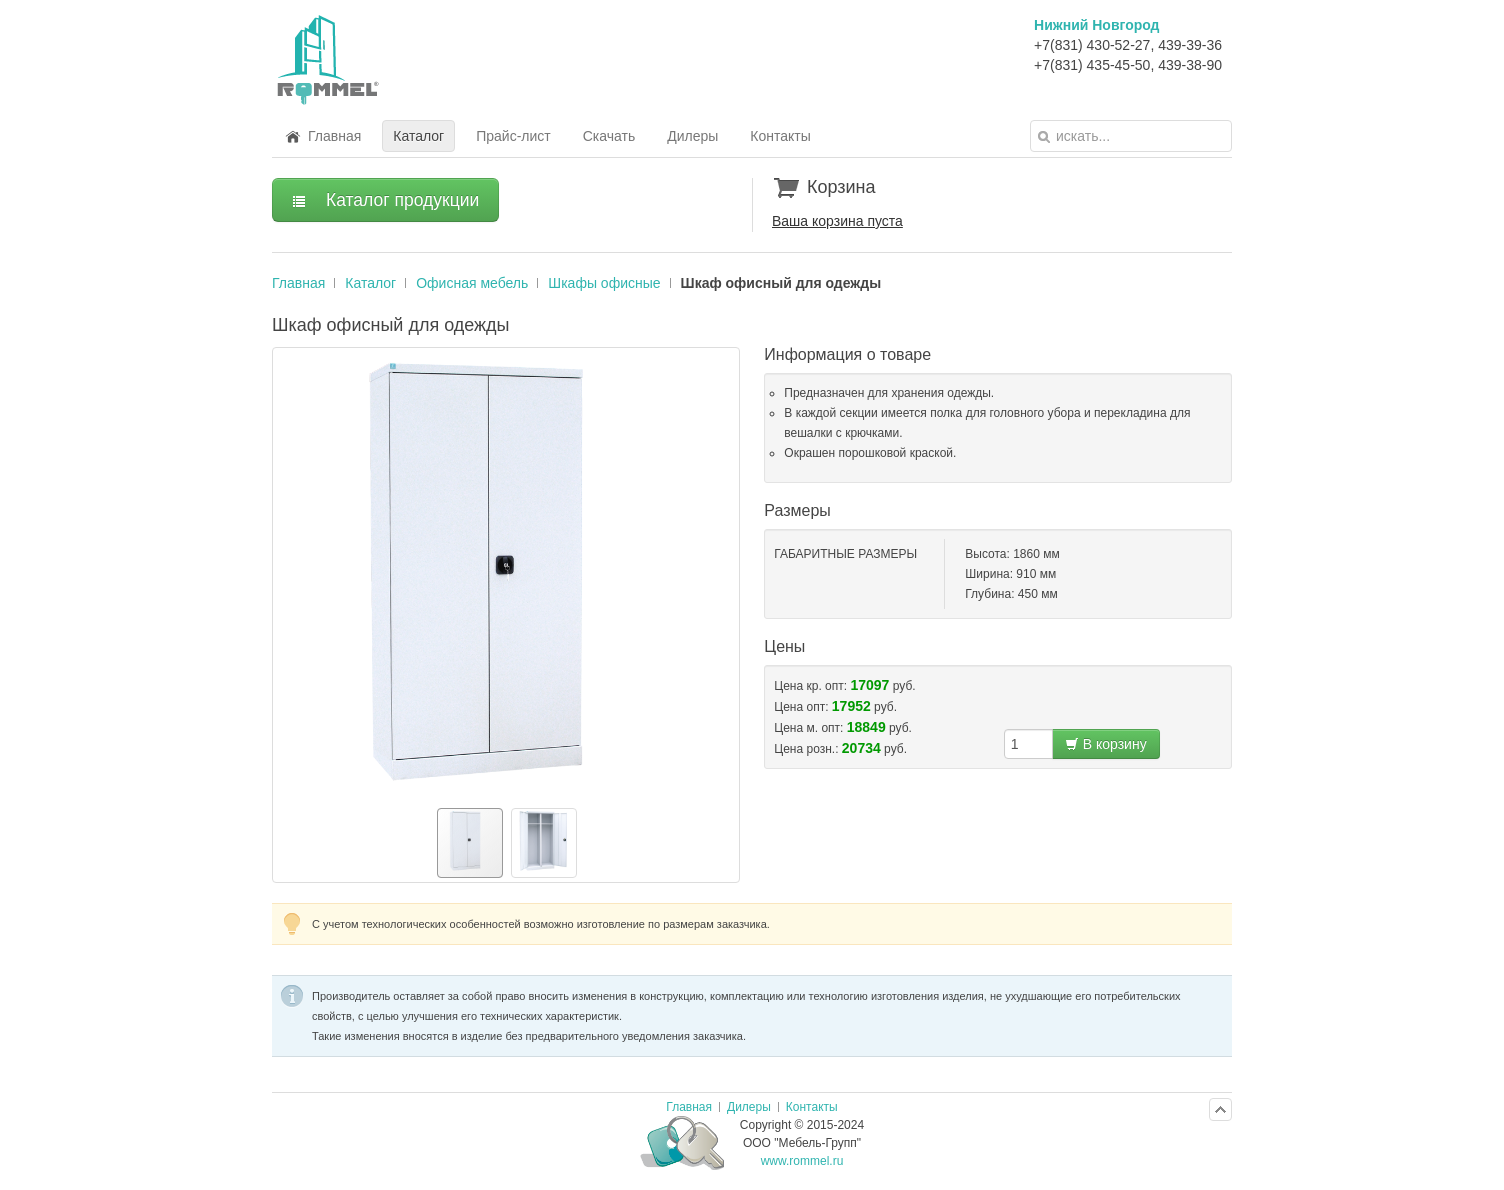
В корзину (1106, 744)
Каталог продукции (385, 200)
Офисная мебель (472, 283)
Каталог (370, 283)
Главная (298, 283)
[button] (291, 573)
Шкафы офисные (604, 283)
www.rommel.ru (802, 1161)
